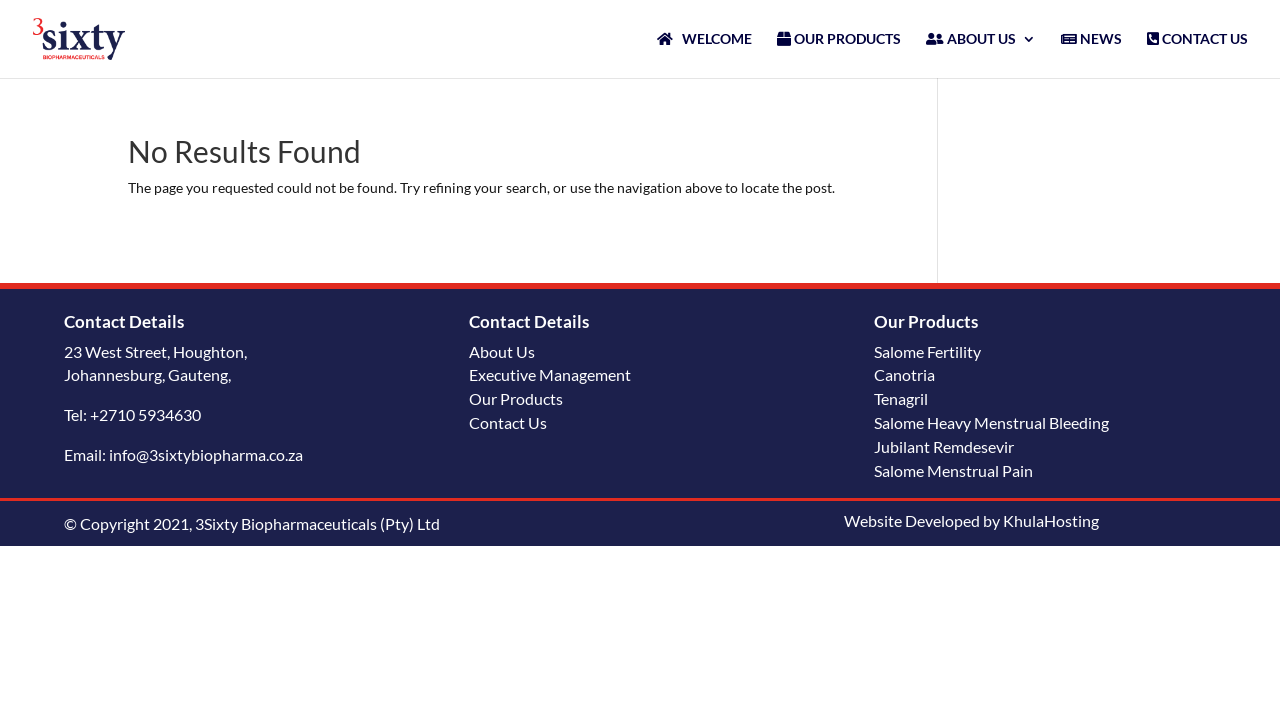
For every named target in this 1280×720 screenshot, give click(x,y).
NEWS (1091, 39)
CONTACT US (1197, 39)
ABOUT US (971, 39)
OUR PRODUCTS (839, 39)
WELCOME (704, 39)
